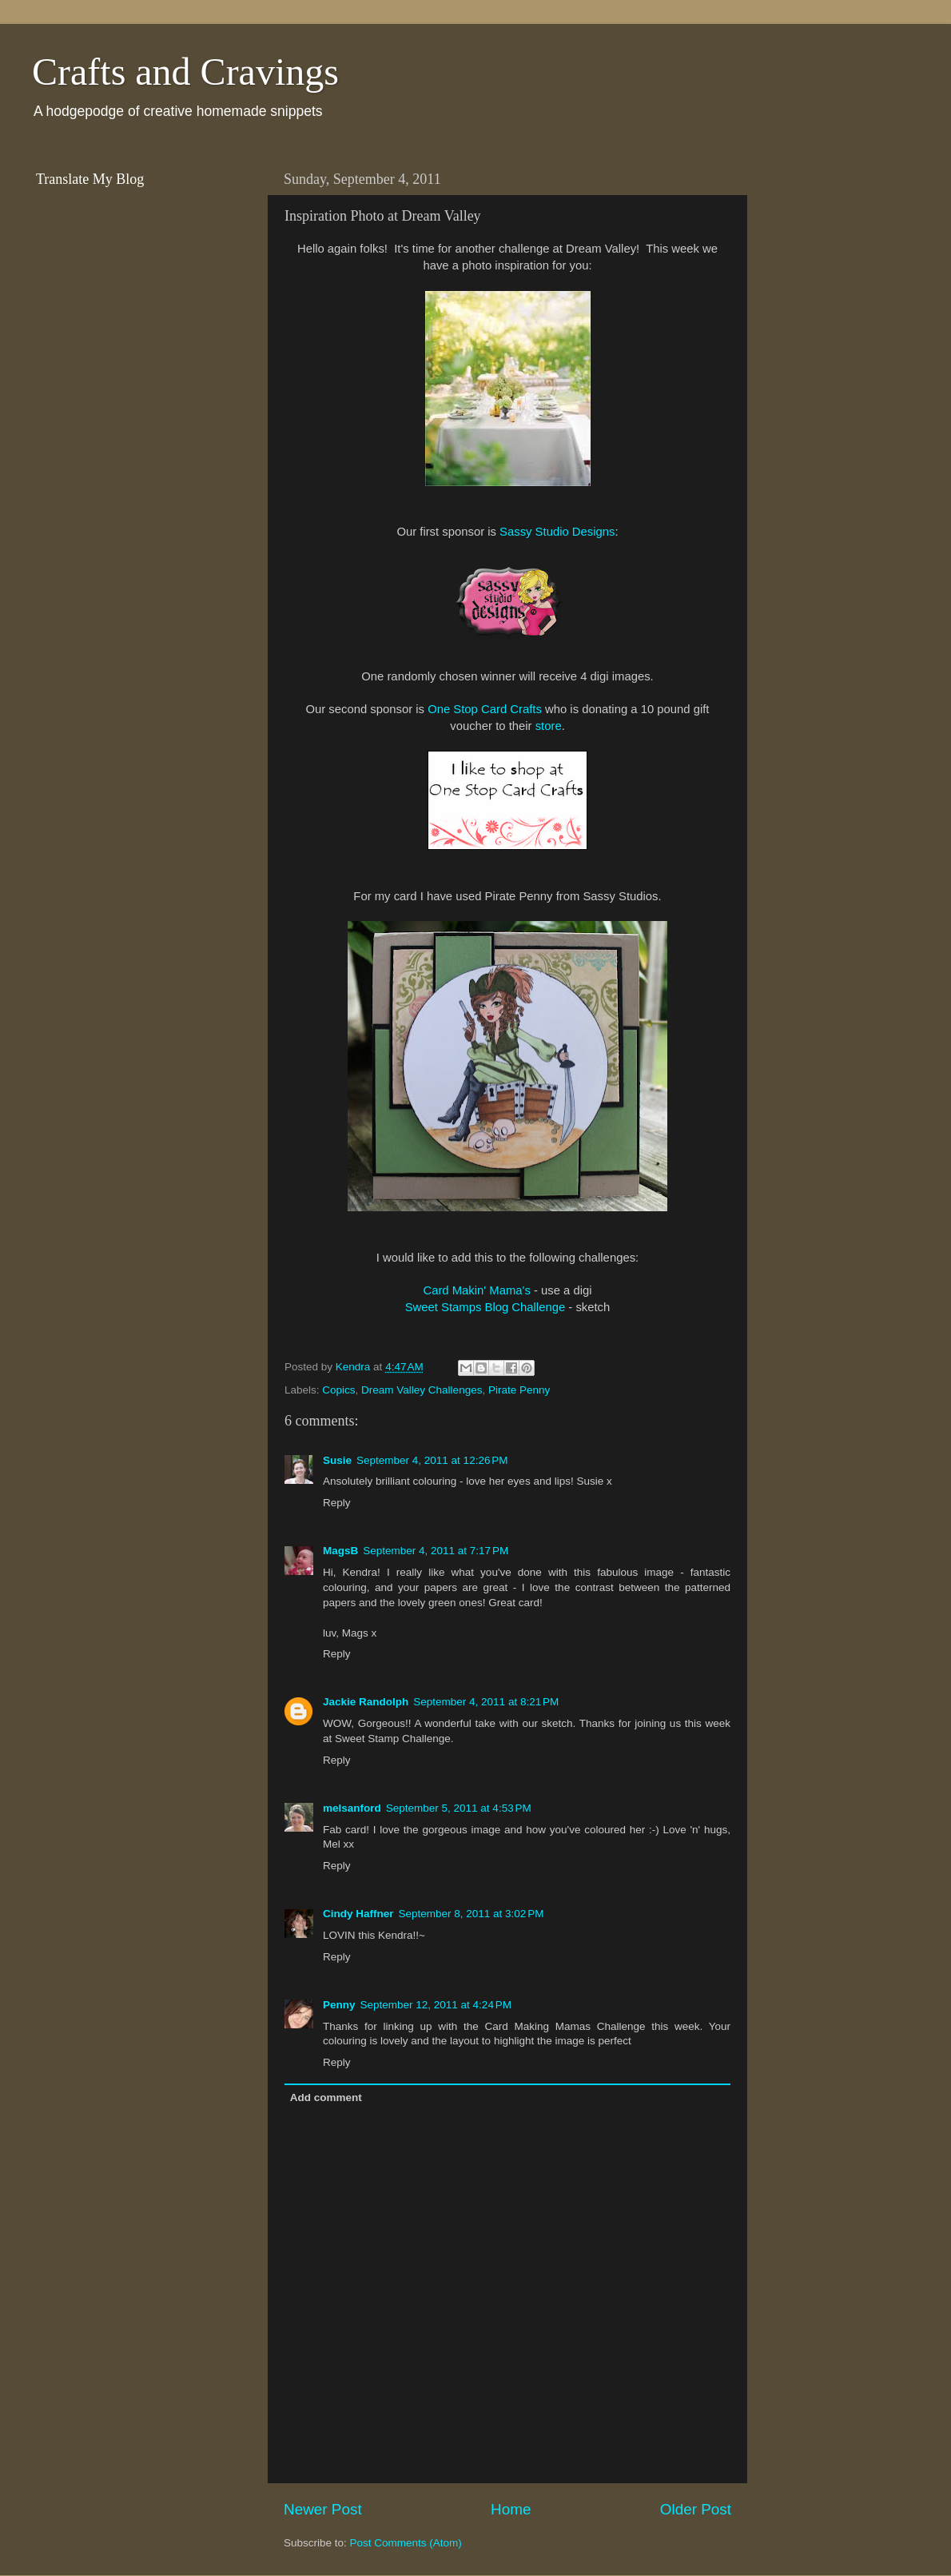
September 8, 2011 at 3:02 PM (471, 1914)
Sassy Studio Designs (557, 531)
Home (511, 2509)
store (548, 726)
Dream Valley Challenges (421, 1390)
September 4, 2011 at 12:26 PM (432, 1460)
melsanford (352, 1808)
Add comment (326, 2097)
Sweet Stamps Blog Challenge (485, 1307)
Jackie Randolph (365, 1702)
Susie (337, 1460)
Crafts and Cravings (185, 71)
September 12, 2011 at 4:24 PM (436, 2005)
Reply (337, 1503)
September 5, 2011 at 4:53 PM (458, 1808)
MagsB (340, 1551)
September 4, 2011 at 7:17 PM (435, 1551)
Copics (338, 1390)
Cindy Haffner (358, 1914)
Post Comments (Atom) (406, 2543)
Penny (339, 2005)
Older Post (695, 2509)
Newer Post (323, 2509)
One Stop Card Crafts (485, 709)
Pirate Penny (519, 1390)
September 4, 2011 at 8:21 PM (486, 1702)
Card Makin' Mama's (476, 1290)
